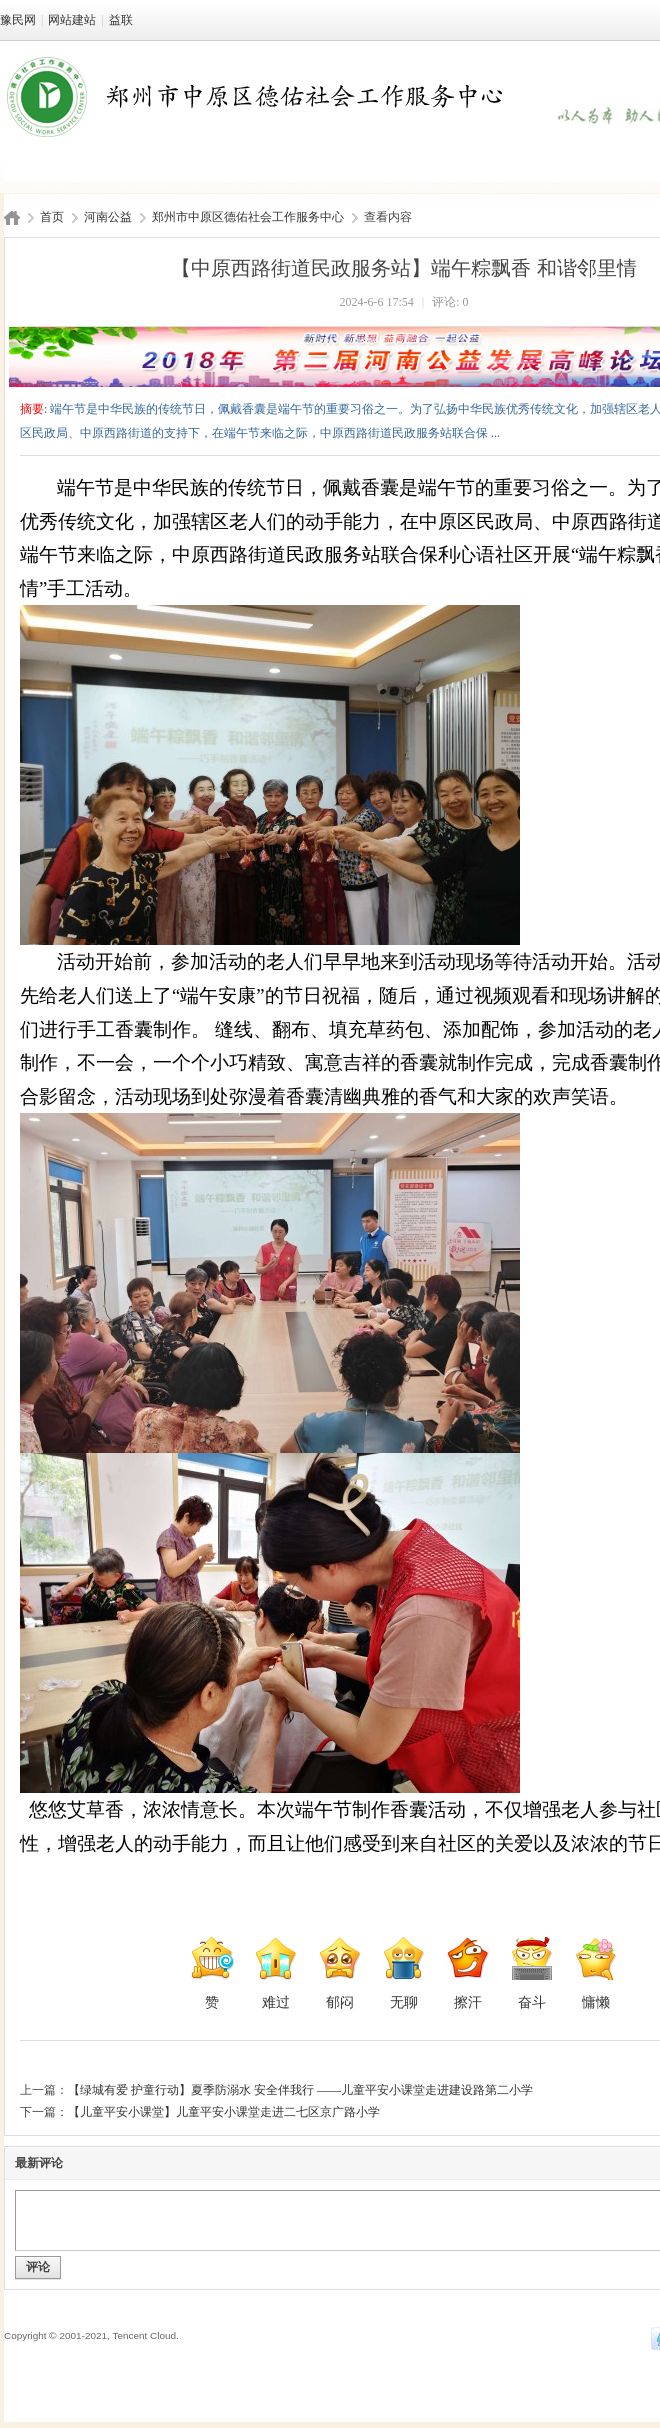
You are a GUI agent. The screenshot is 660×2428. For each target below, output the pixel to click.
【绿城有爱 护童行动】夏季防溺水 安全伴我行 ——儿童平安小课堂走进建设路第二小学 (300, 2090)
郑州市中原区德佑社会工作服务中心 (248, 217)
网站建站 (72, 20)
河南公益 (108, 217)
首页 (52, 217)
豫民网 (18, 20)
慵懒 (596, 1973)
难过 (276, 1973)
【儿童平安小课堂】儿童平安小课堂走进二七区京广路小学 (224, 2112)
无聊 (404, 1973)
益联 (121, 20)
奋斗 (532, 1973)
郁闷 (340, 1973)
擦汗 (468, 1973)
